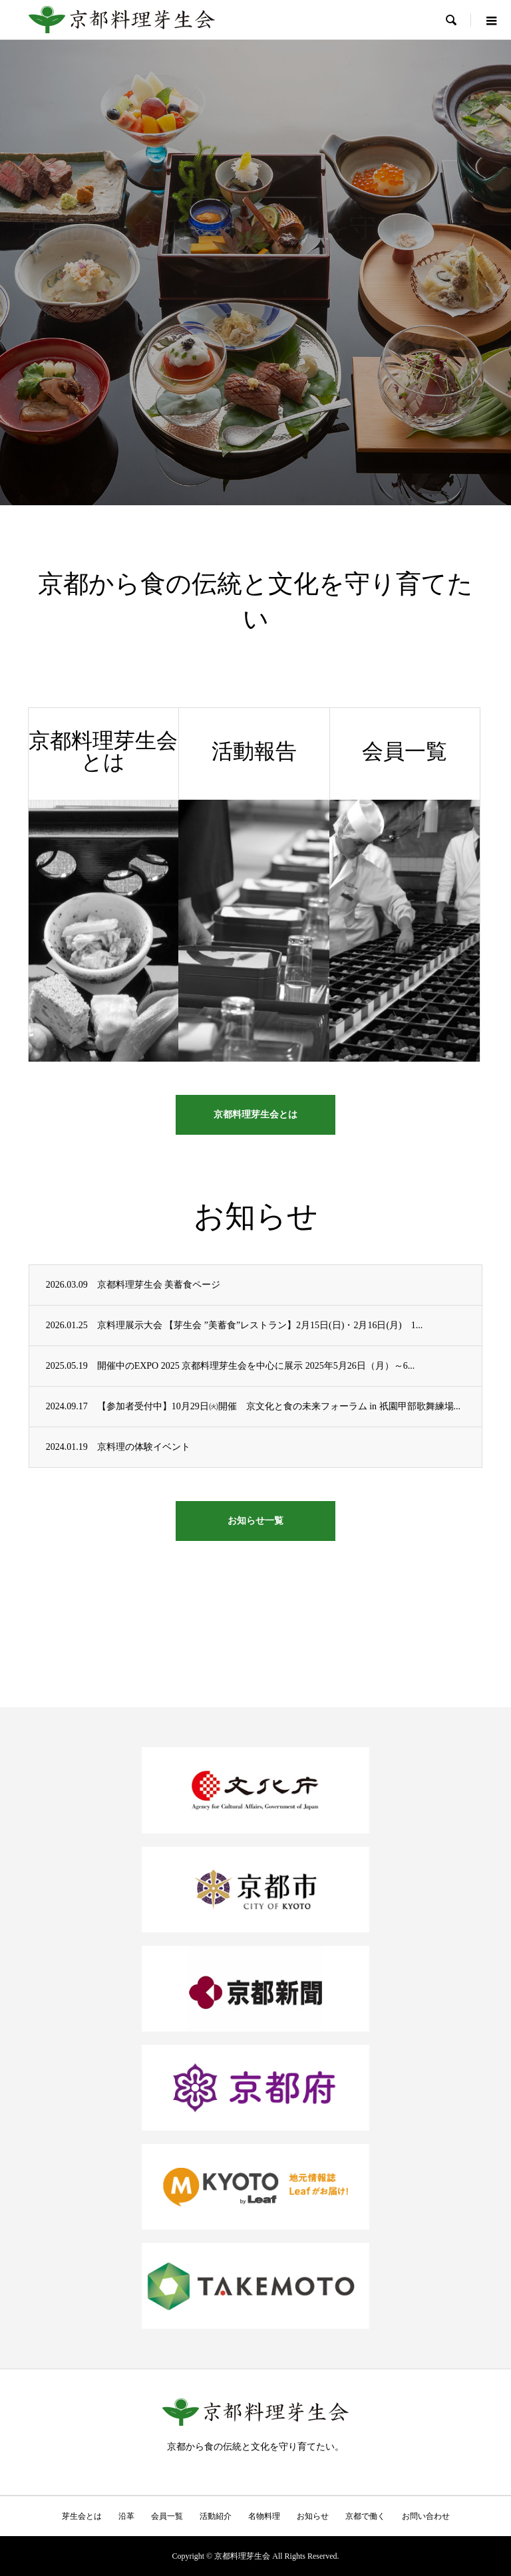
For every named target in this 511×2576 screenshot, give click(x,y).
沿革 (126, 2516)
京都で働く (365, 2516)
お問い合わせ (426, 2516)
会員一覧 (167, 2516)
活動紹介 (216, 2516)
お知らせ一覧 (255, 1521)
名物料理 (264, 2516)
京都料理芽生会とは (255, 1114)
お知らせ (313, 2516)
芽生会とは (82, 2516)
